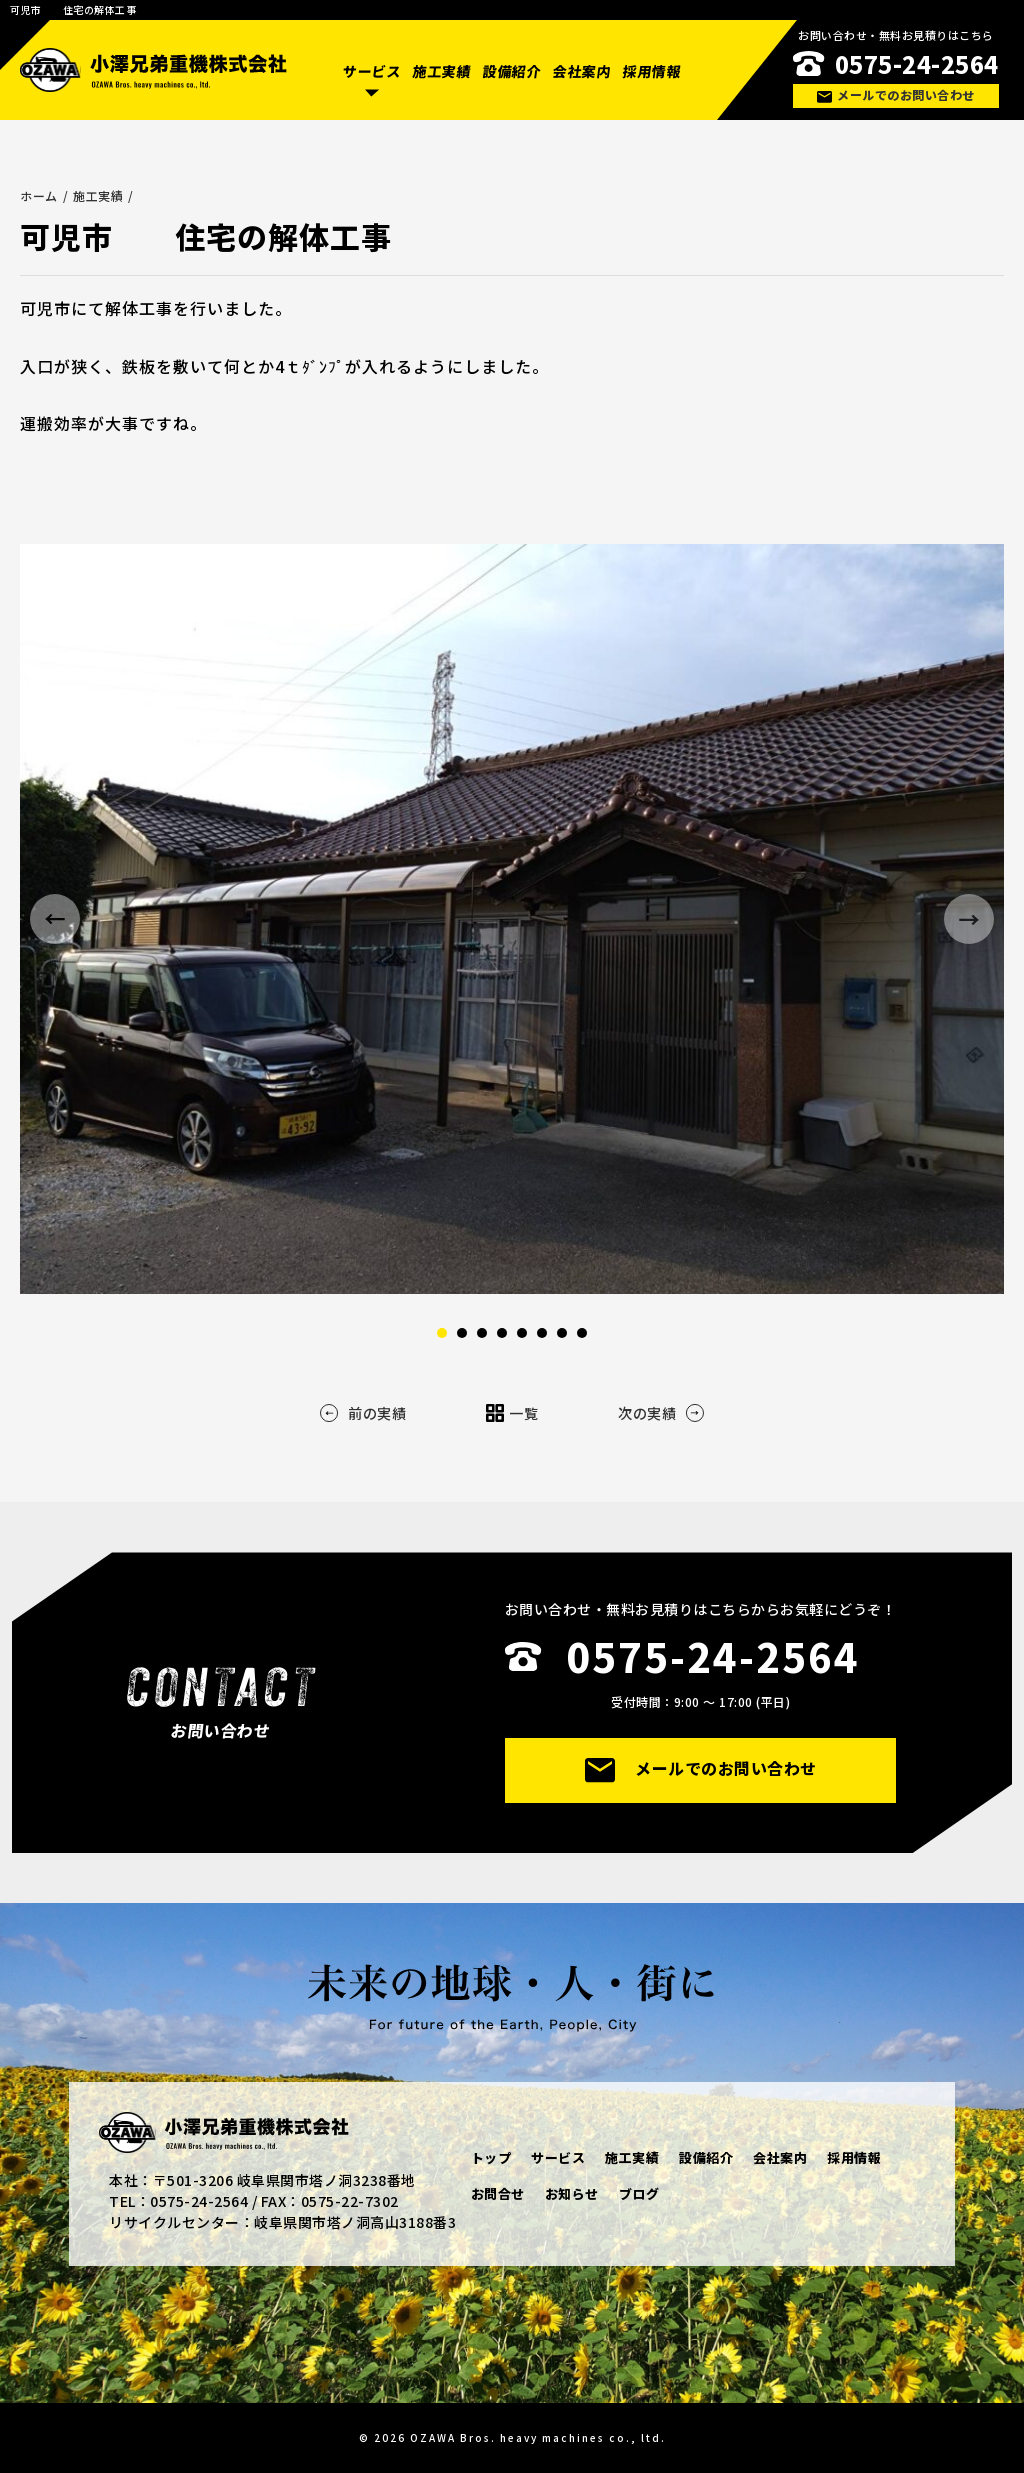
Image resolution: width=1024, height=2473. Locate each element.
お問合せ (498, 2193)
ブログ (639, 2193)
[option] (512, 919)
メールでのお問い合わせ (895, 94)
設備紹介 (512, 71)
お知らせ (572, 2193)
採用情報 (651, 71)
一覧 (512, 1413)
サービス (372, 71)
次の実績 (661, 1413)
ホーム (39, 195)
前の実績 (363, 1413)
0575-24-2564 (917, 64)
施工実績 (442, 71)
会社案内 (582, 71)
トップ (491, 2157)
